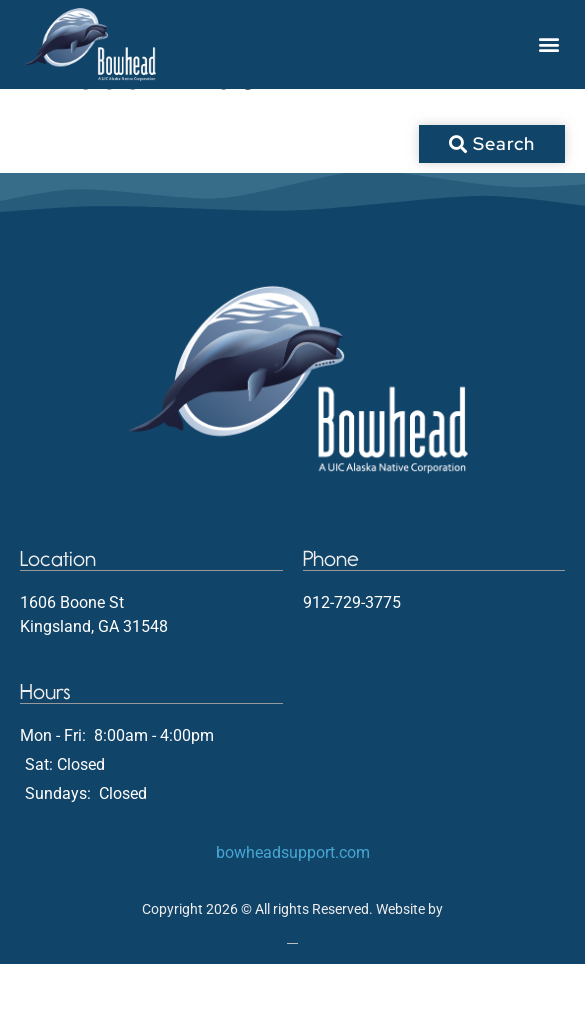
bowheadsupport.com (293, 898)
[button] (548, 44)
